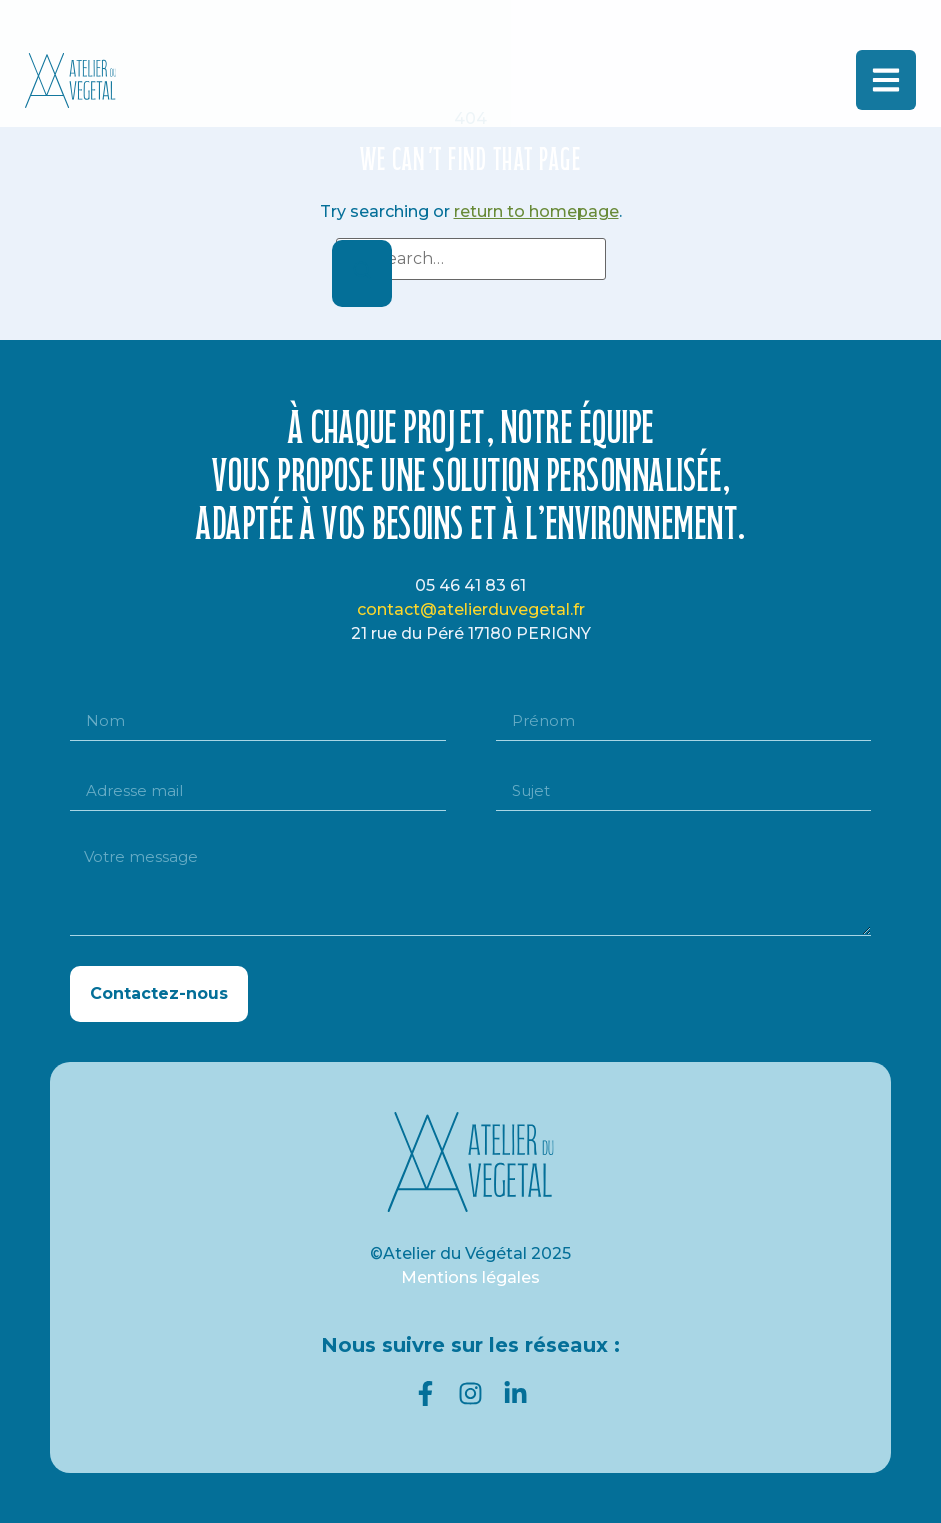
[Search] (362, 273)
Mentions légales (470, 1277)
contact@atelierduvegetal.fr (471, 609)
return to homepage (536, 211)
